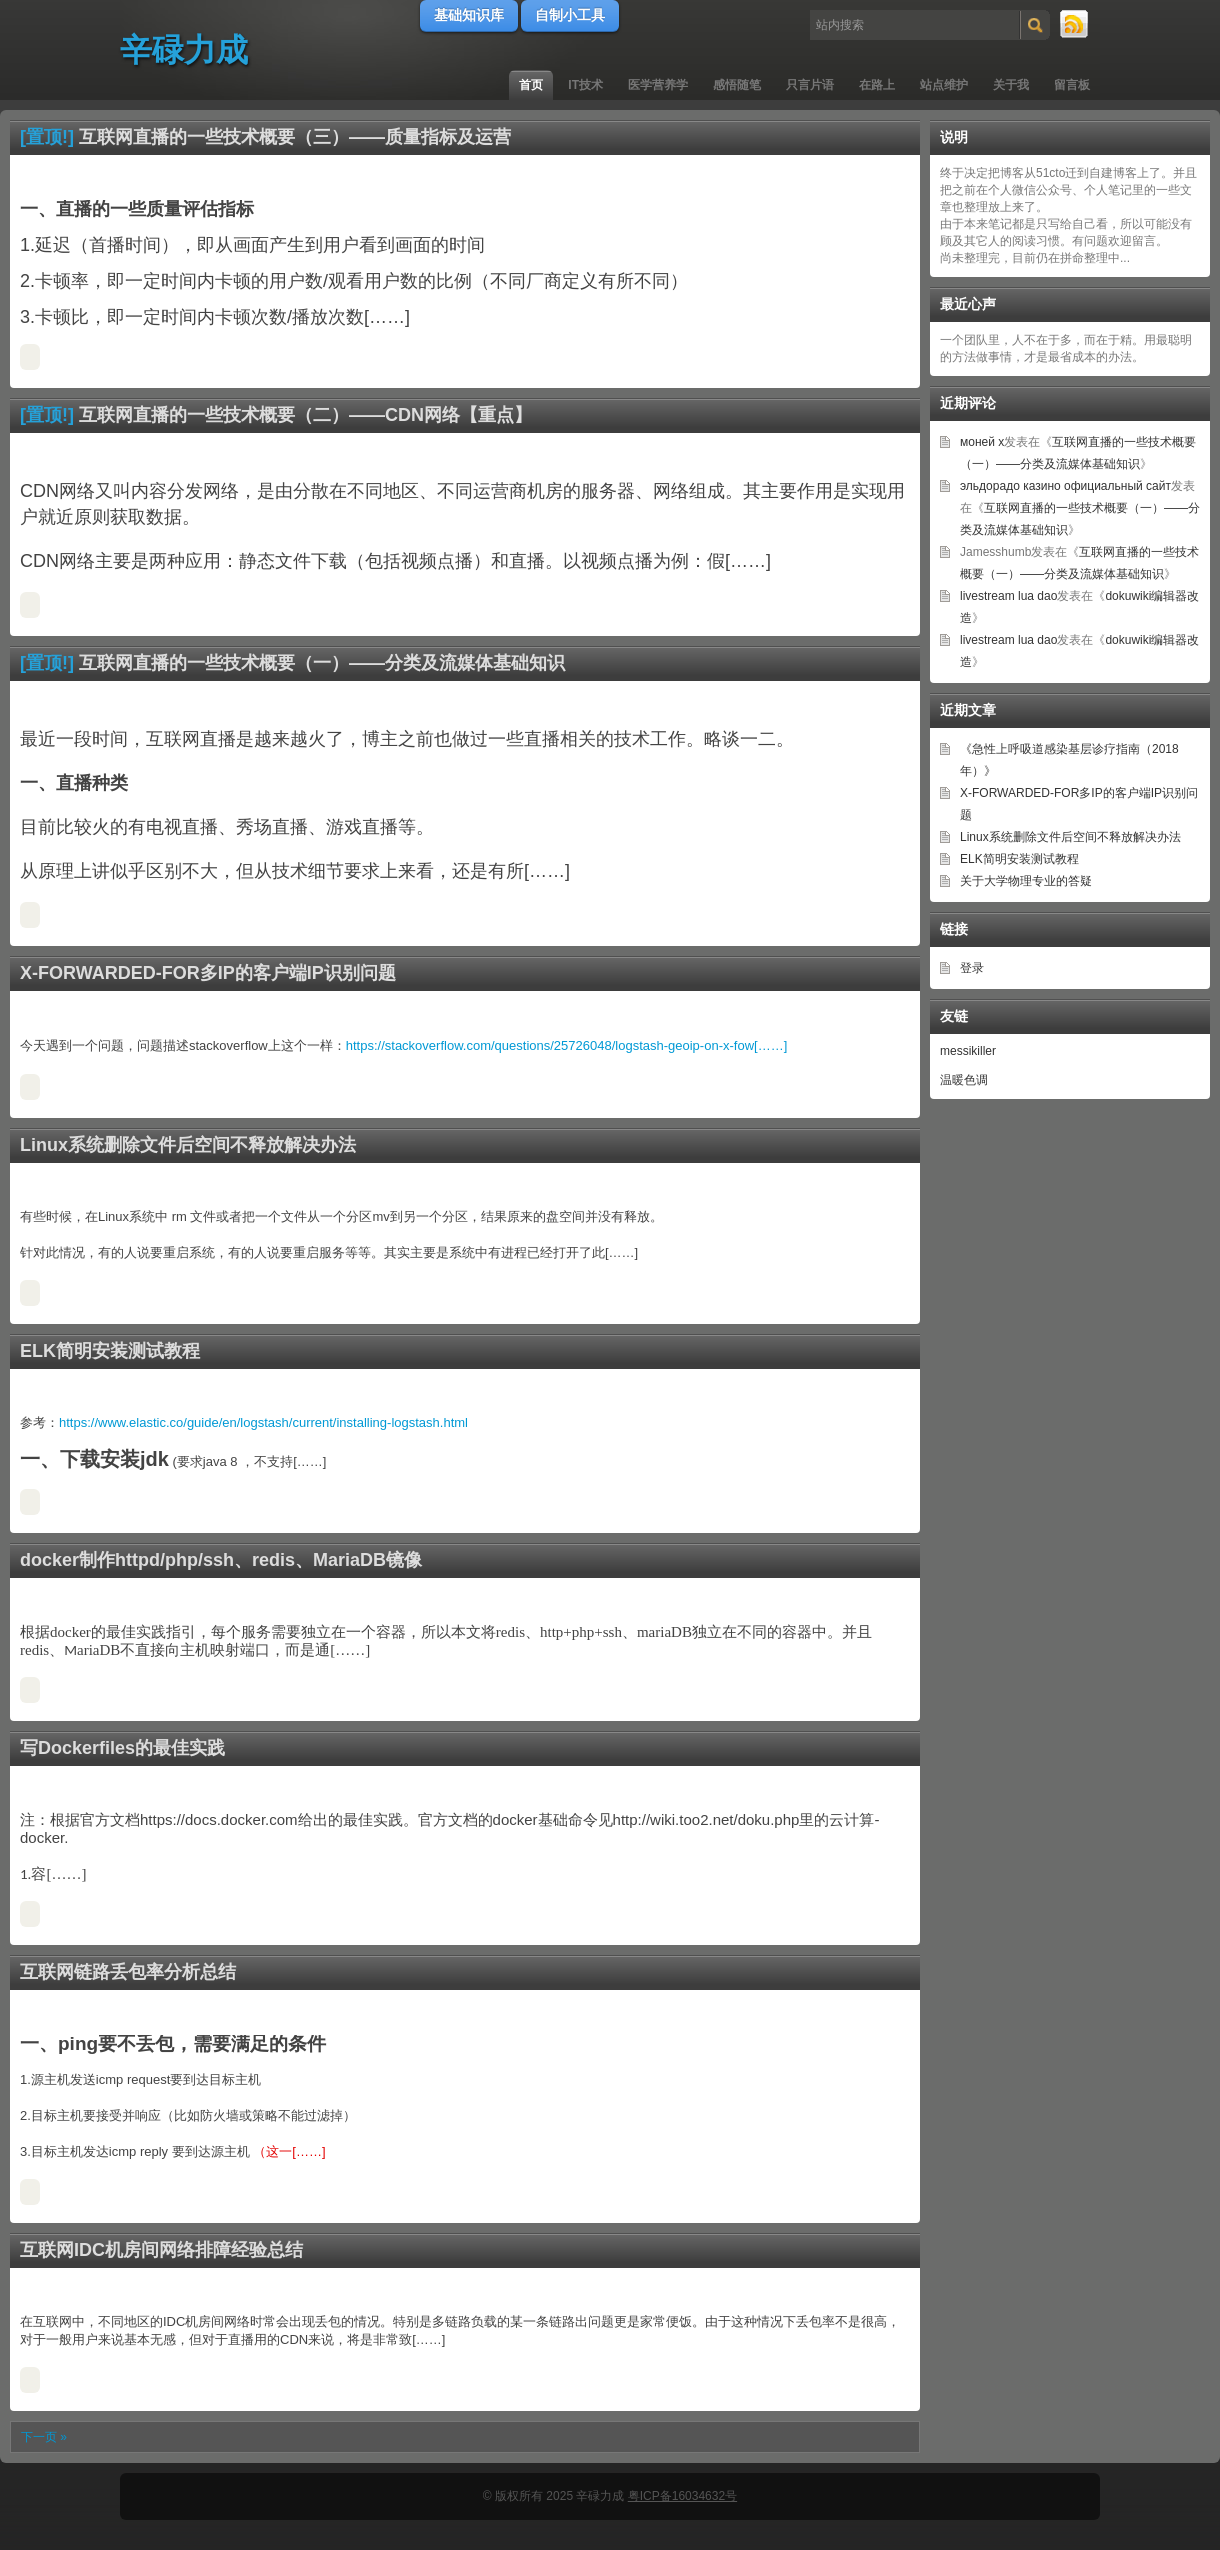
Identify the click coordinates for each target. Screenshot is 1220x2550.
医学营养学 (658, 85)
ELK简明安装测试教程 (110, 1351)
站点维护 (944, 85)
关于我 (1011, 85)
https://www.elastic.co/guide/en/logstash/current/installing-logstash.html (263, 1422)
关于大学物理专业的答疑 (1026, 881)
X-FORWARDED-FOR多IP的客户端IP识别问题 (208, 973)
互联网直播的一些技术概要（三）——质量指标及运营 (295, 137)
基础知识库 (469, 15)
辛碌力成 (184, 50)
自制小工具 (570, 15)
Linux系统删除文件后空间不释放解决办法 (188, 1145)
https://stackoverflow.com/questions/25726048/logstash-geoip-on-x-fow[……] (567, 1045)
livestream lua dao (1008, 596)
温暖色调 (964, 1080)
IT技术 (585, 85)
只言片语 (810, 85)
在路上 (877, 85)
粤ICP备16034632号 (682, 2496)
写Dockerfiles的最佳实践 (122, 1748)
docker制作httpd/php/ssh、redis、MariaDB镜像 (221, 1560)
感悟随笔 (737, 85)
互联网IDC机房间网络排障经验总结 (161, 2250)
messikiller (968, 1051)
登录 (972, 968)
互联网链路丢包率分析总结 (128, 1972)
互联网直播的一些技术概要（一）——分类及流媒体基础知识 (322, 663)
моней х (982, 442)
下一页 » (44, 2437)
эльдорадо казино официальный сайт (1065, 486)
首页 (531, 85)
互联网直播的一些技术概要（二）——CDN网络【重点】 (305, 415)
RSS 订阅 (1075, 25)
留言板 (1072, 85)
